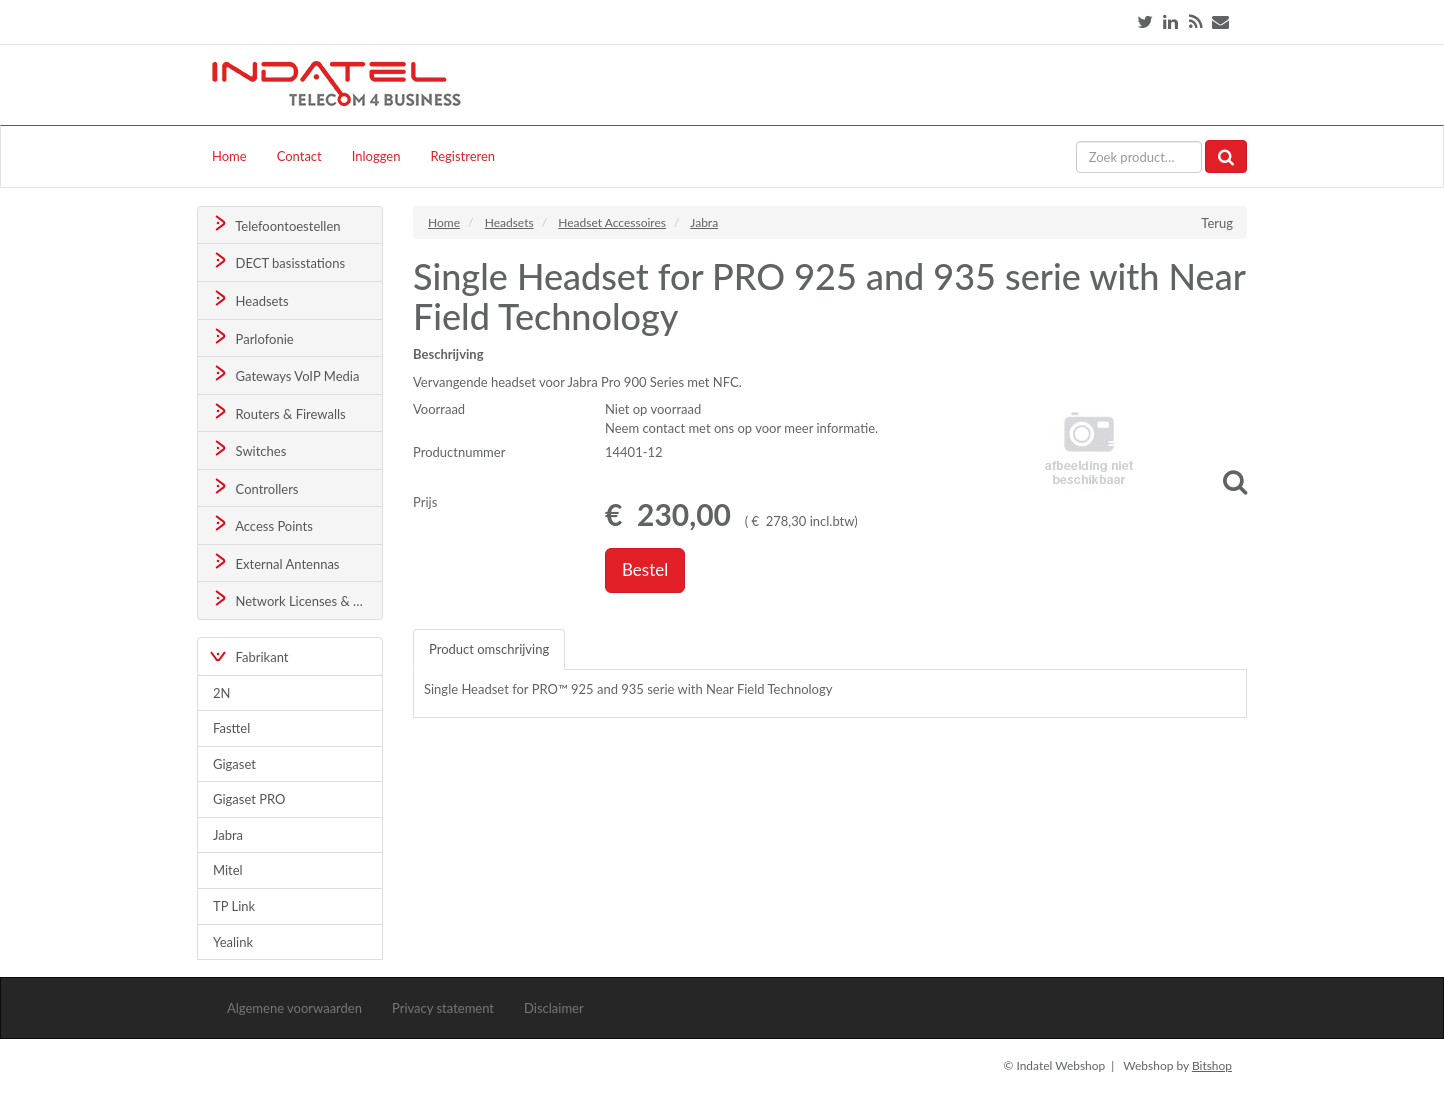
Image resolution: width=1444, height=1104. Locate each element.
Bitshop (1212, 1065)
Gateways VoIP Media (285, 374)
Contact (299, 156)
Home (229, 156)
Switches (248, 449)
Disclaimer (554, 1008)
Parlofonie (252, 337)
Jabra (228, 835)
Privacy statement (443, 1008)
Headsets (249, 299)
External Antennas (275, 562)
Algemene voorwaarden (294, 1008)
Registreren (462, 156)
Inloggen (376, 156)
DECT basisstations (277, 261)
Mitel (228, 870)
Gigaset (234, 764)
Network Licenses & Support (296, 599)
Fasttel (231, 728)
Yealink (233, 942)
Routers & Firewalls (278, 412)
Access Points (261, 524)
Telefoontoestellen (275, 224)
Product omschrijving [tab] (489, 649)
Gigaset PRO (249, 799)
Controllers (254, 487)
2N (221, 693)
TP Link (234, 906)
